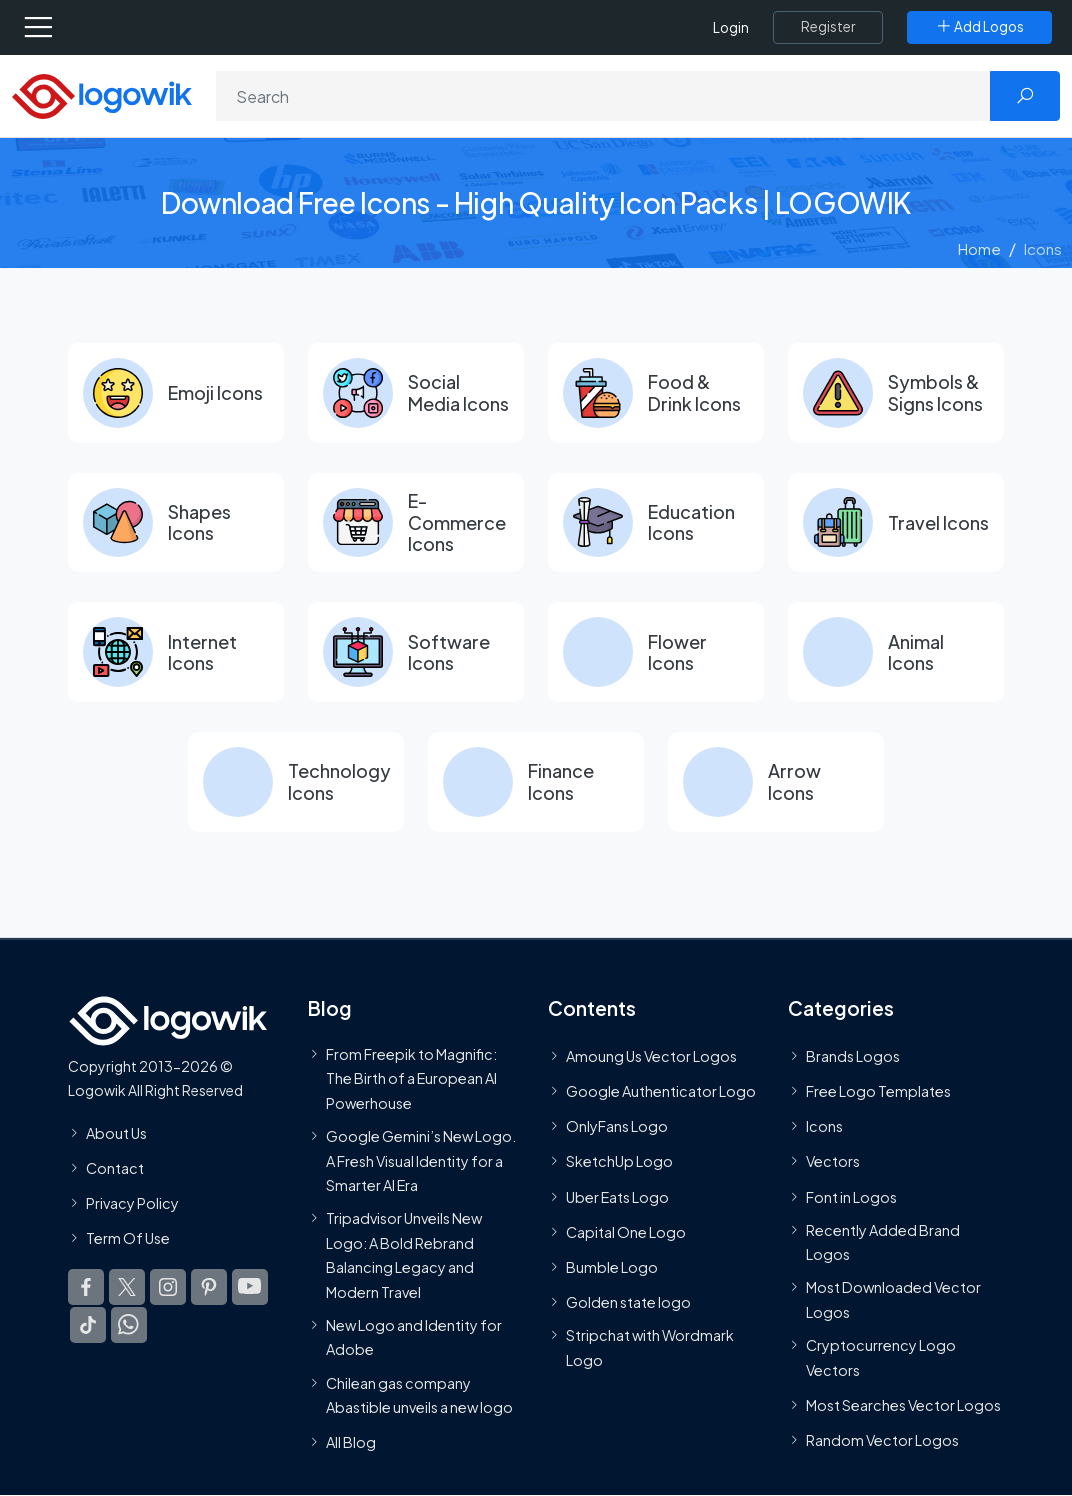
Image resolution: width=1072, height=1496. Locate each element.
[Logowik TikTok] (88, 1326)
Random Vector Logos (882, 1441)
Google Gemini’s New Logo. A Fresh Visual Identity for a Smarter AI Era (421, 1161)
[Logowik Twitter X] (127, 1288)
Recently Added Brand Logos (883, 1243)
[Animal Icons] (896, 653)
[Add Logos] (979, 27)
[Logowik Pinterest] (209, 1288)
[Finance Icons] (536, 783)
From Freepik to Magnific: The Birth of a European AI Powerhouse (411, 1079)
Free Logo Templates (878, 1092)
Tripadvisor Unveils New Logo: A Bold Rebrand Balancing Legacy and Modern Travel (404, 1255)
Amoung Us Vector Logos (651, 1057)
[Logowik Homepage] (102, 94)
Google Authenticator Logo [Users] (661, 1092)
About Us (116, 1133)
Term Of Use (128, 1239)
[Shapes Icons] (176, 523)
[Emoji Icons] (176, 393)
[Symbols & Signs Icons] (896, 393)
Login (731, 27)
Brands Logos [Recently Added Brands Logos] (853, 1057)
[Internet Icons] (176, 653)
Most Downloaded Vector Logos (893, 1300)
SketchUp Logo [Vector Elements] (619, 1162)
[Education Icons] (656, 523)
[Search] (603, 96)
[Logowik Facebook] (86, 1288)
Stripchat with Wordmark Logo (650, 1348)
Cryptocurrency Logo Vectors (881, 1358)
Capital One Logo (626, 1233)
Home (979, 248)
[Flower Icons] (656, 653)
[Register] (828, 27)
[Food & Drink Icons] (656, 393)
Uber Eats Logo (617, 1197)
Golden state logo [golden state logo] (628, 1303)
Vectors (833, 1162)
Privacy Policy (132, 1204)
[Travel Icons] (896, 523)
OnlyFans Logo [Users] (617, 1127)
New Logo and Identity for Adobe (414, 1338)
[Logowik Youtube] (250, 1288)
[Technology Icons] (296, 783)
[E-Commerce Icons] (416, 523)
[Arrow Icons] (776, 783)
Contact (115, 1169)
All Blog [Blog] (351, 1443)
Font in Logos (851, 1197)
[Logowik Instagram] (168, 1288)
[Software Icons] (416, 653)
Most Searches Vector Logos (903, 1406)
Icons (824, 1127)
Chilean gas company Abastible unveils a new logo (419, 1395)
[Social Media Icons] (416, 393)
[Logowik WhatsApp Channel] (129, 1326)
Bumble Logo (612, 1268)
